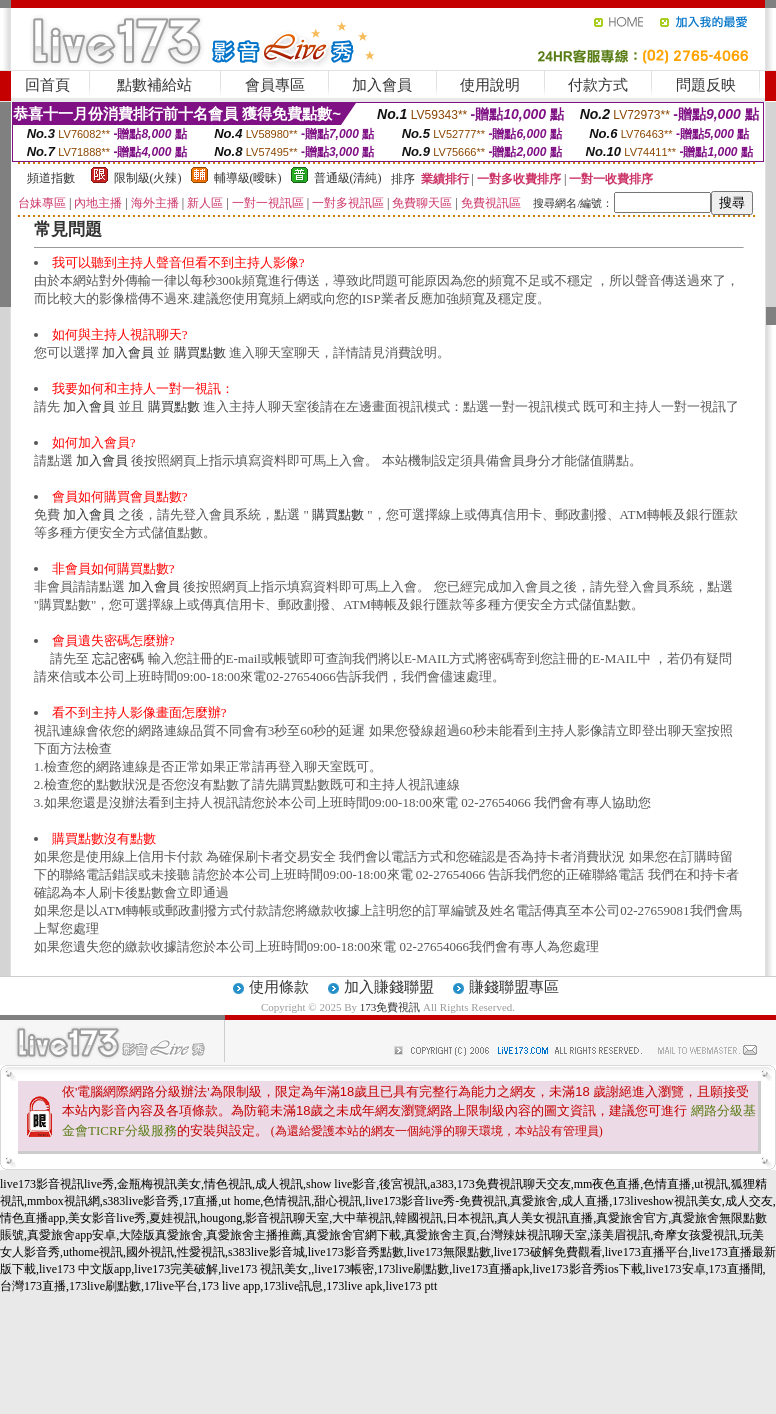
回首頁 (47, 85)
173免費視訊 (390, 1007)
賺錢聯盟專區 (514, 987)
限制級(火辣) (148, 178)
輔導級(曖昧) (248, 178)
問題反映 (706, 85)
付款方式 (598, 85)
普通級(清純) (348, 178)
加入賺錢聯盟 (389, 987)
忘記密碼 (118, 658)
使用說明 (490, 85)
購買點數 (200, 352)
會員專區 (275, 85)
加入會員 (382, 85)
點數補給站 (154, 85)
